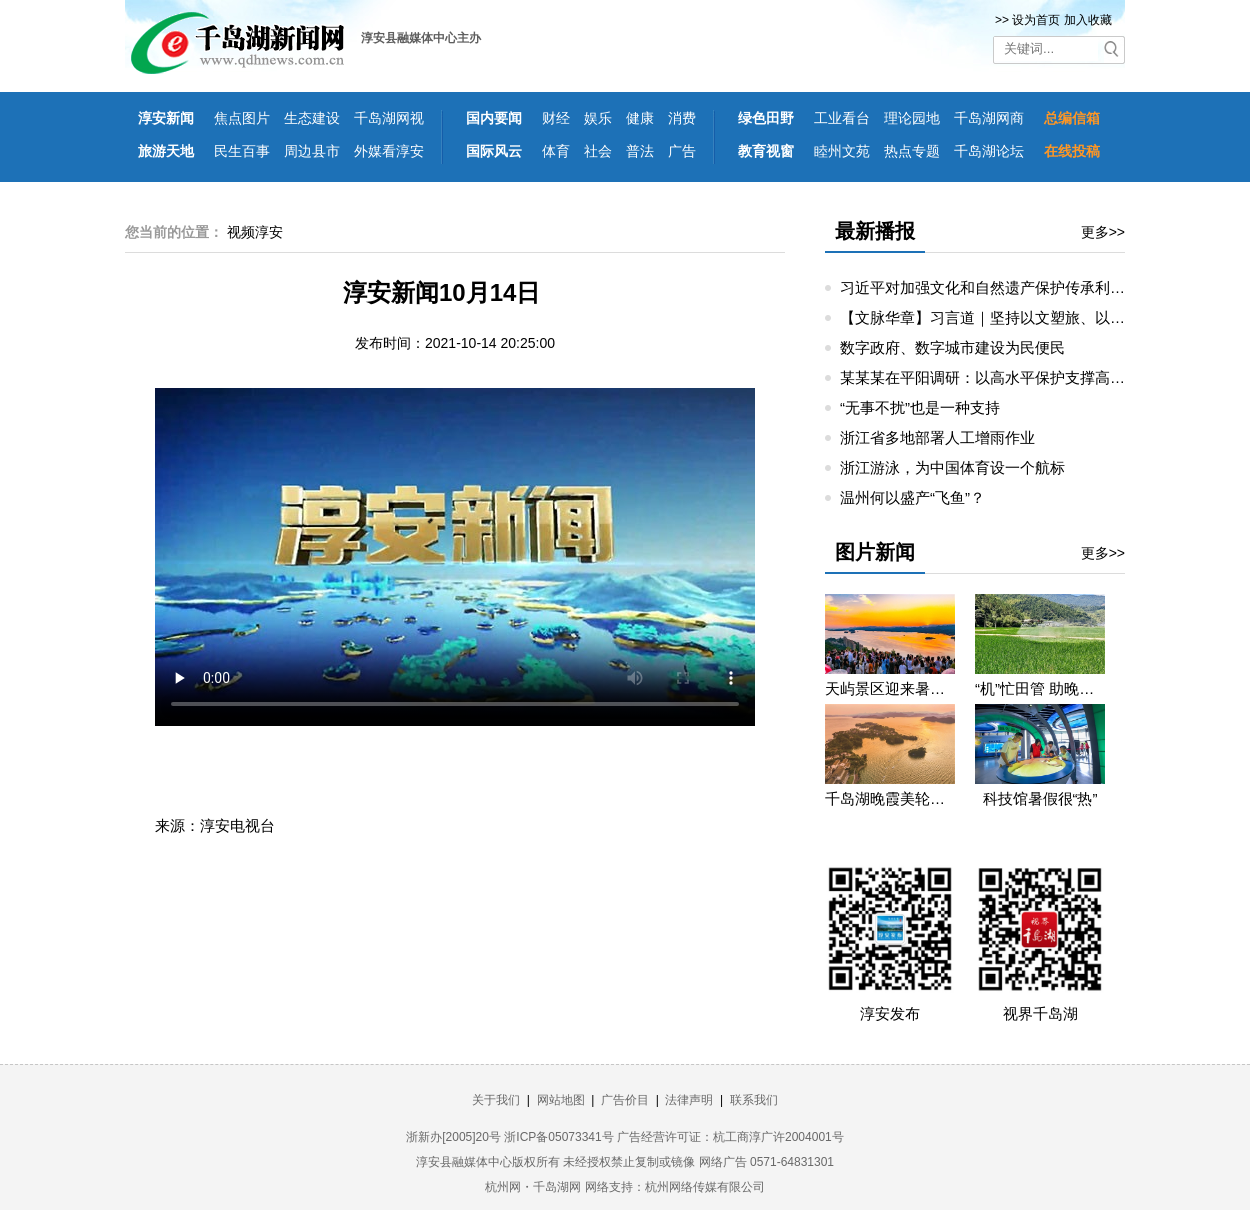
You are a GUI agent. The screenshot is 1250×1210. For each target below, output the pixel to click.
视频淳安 (255, 232)
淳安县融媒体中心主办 (421, 38)
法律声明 (689, 1100)
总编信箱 (1072, 118)
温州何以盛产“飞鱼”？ (912, 497)
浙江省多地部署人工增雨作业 (937, 437)
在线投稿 (1072, 151)
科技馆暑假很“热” (1040, 798)
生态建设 (312, 118)
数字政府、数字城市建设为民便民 (952, 347)
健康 (640, 118)
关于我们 (496, 1100)
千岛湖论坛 (989, 151)
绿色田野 (766, 118)
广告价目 (625, 1100)
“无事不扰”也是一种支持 (920, 407)
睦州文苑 (842, 151)
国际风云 (494, 151)
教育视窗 (766, 151)
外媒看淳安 (389, 151)
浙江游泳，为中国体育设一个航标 (952, 467)
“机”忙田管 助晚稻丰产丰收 (1040, 688)
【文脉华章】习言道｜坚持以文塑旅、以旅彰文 (997, 317)
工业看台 (842, 118)
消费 (682, 118)
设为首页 (1036, 20)
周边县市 (312, 151)
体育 (556, 151)
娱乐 (598, 118)
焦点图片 (242, 118)
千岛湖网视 (389, 118)
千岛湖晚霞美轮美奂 (890, 798)
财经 (556, 118)
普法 (640, 151)
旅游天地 (166, 151)
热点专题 (912, 151)
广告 (682, 151)
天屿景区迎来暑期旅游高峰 (890, 688)
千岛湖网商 (989, 118)
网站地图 (561, 1100)
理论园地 (912, 118)
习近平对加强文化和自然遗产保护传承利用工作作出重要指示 (1042, 287)
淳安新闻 (166, 118)
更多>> (1103, 232)
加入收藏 (1088, 20)
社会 (598, 151)
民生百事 (242, 151)
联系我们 (754, 1100)
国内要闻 (494, 118)
